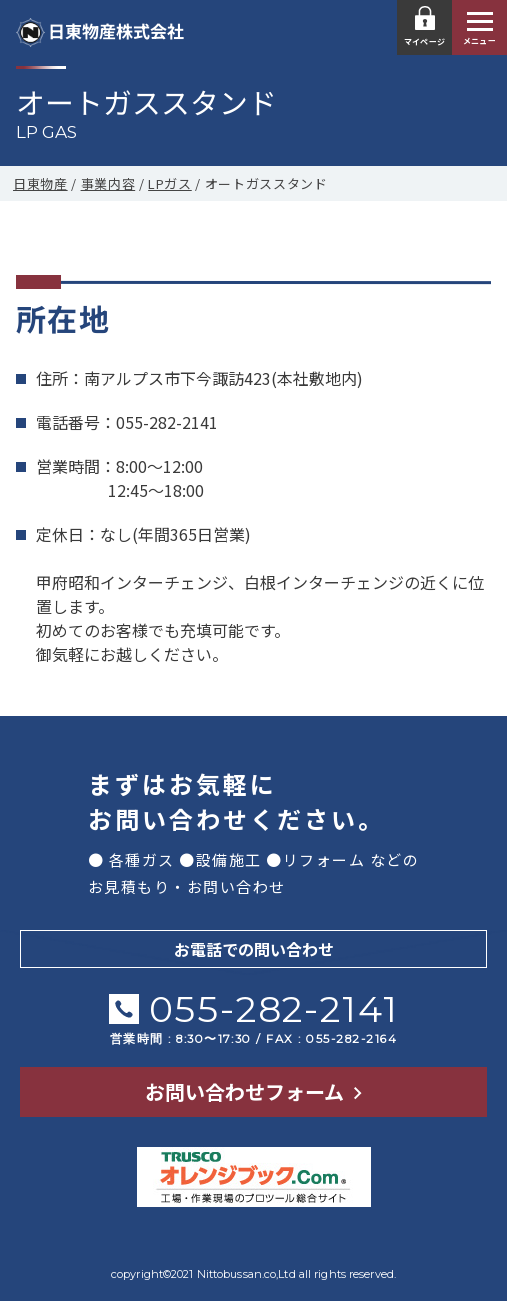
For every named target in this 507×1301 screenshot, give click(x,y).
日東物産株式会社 (100, 30)
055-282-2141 (274, 1007)
